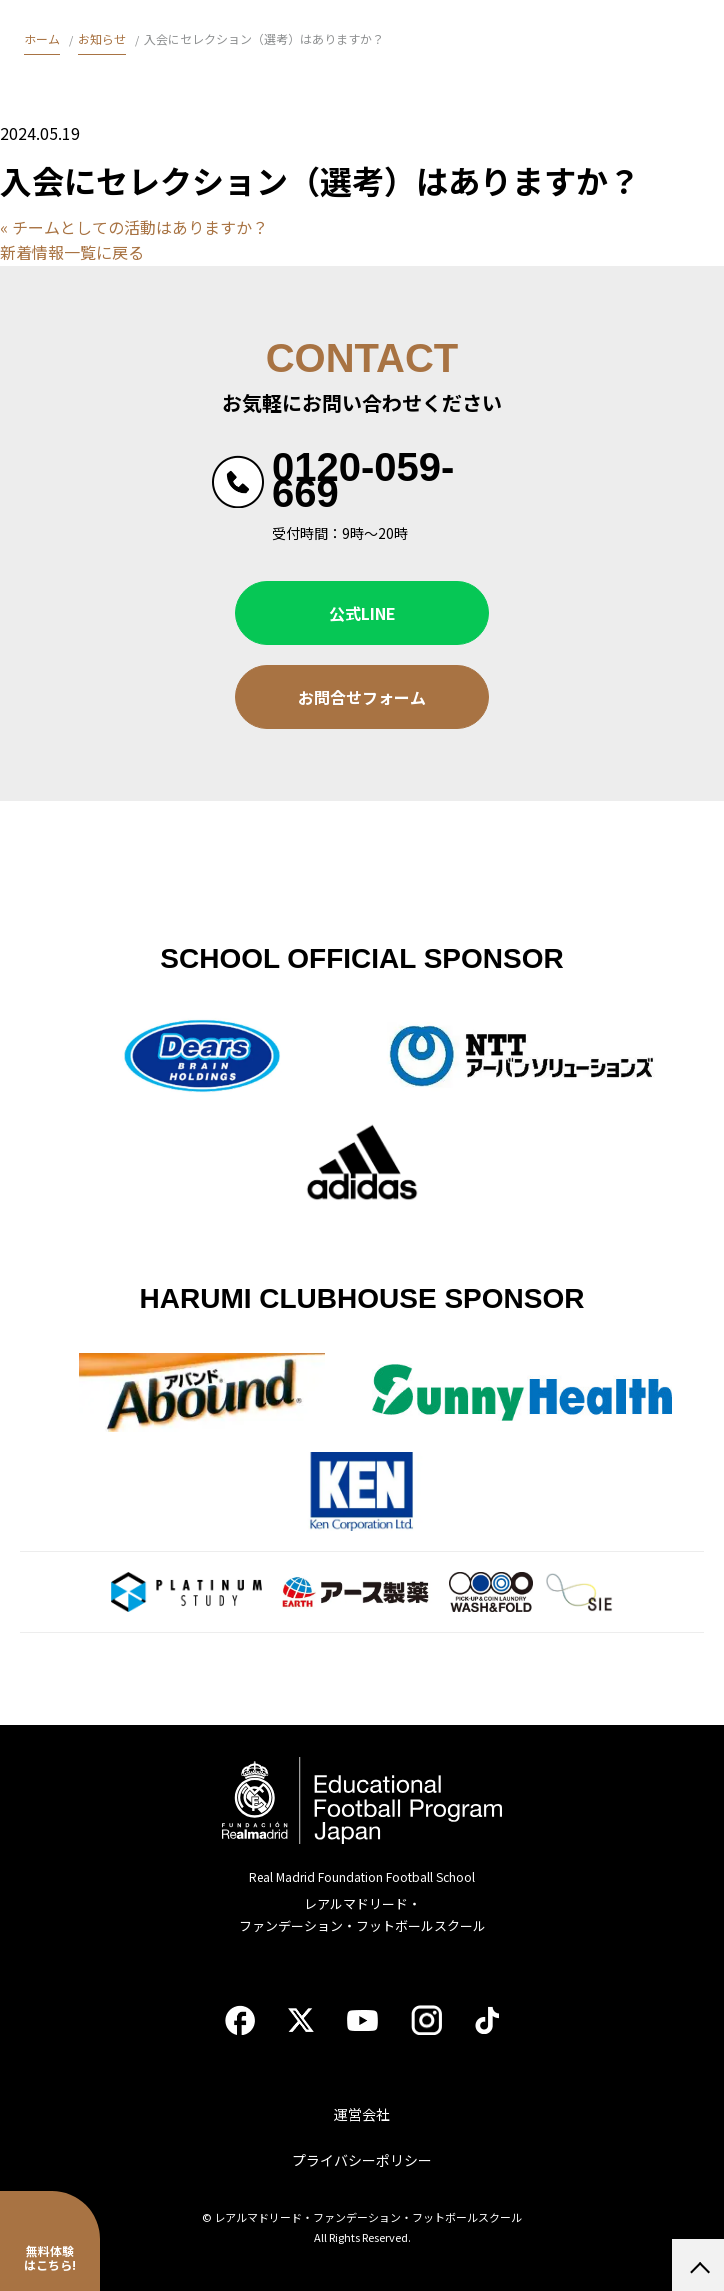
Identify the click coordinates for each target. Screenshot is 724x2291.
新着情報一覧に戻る (72, 252)
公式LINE (362, 613)
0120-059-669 (363, 480)
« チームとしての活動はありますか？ (134, 227)
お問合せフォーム (362, 697)
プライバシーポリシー (362, 2160)
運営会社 (362, 2114)
